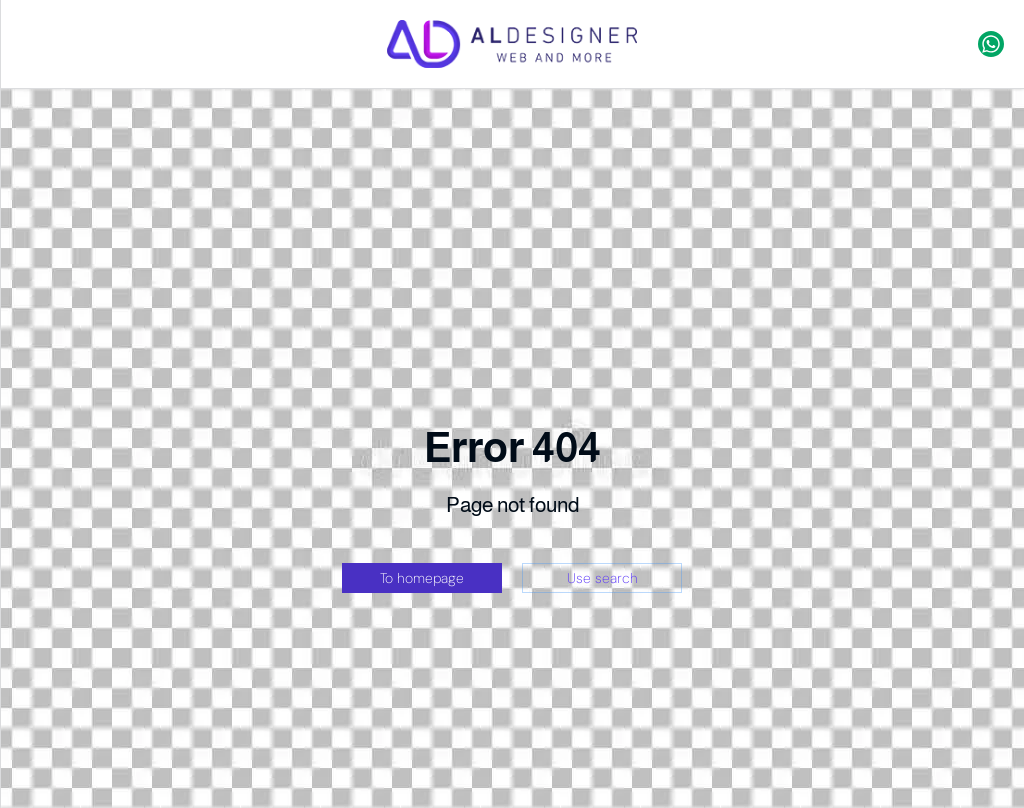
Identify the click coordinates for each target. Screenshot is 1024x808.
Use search (602, 578)
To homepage (422, 578)
